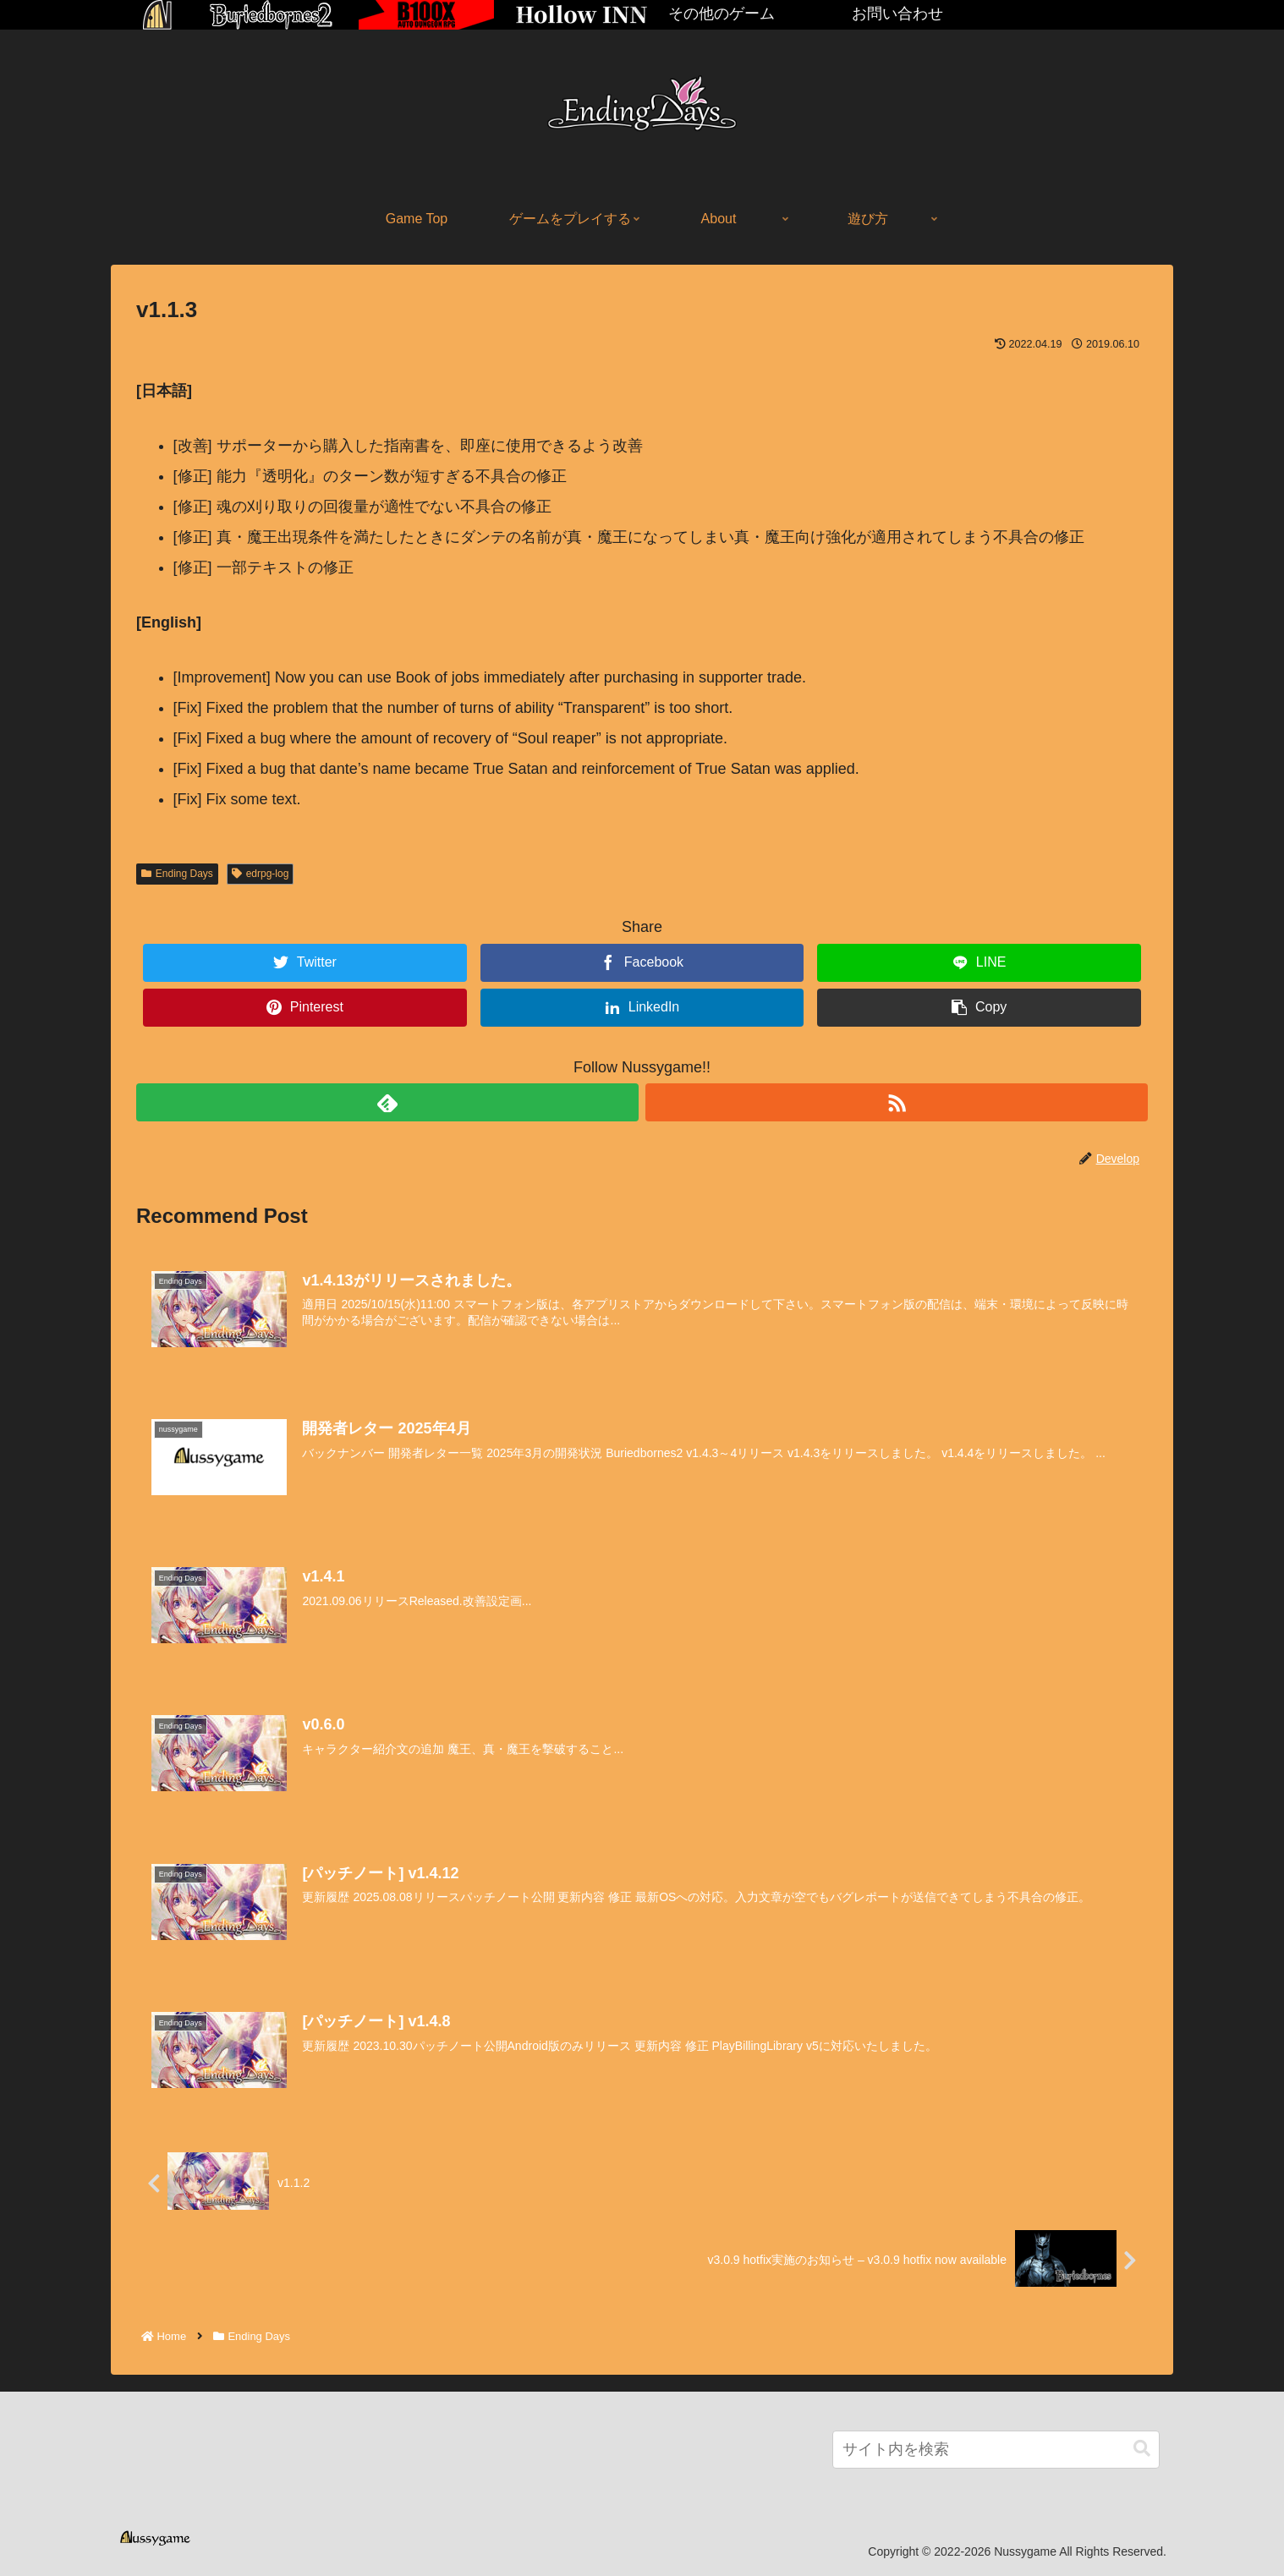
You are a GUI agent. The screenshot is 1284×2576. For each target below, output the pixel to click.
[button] (1142, 2448)
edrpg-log (260, 874)
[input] (996, 2450)
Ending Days (177, 874)
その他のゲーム (721, 13)
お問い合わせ (897, 13)
